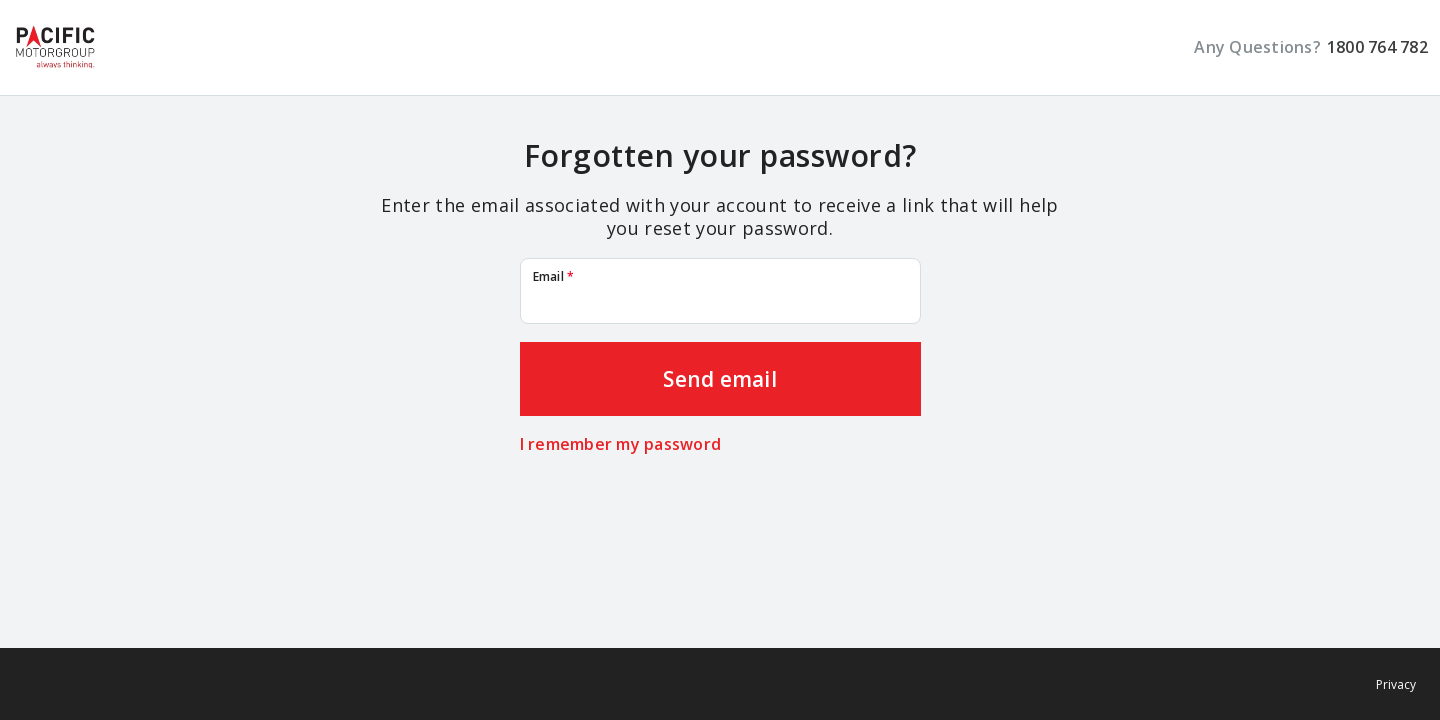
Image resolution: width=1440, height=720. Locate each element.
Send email (720, 379)
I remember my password (621, 444)
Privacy (1396, 684)
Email (554, 277)
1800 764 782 (1377, 47)
